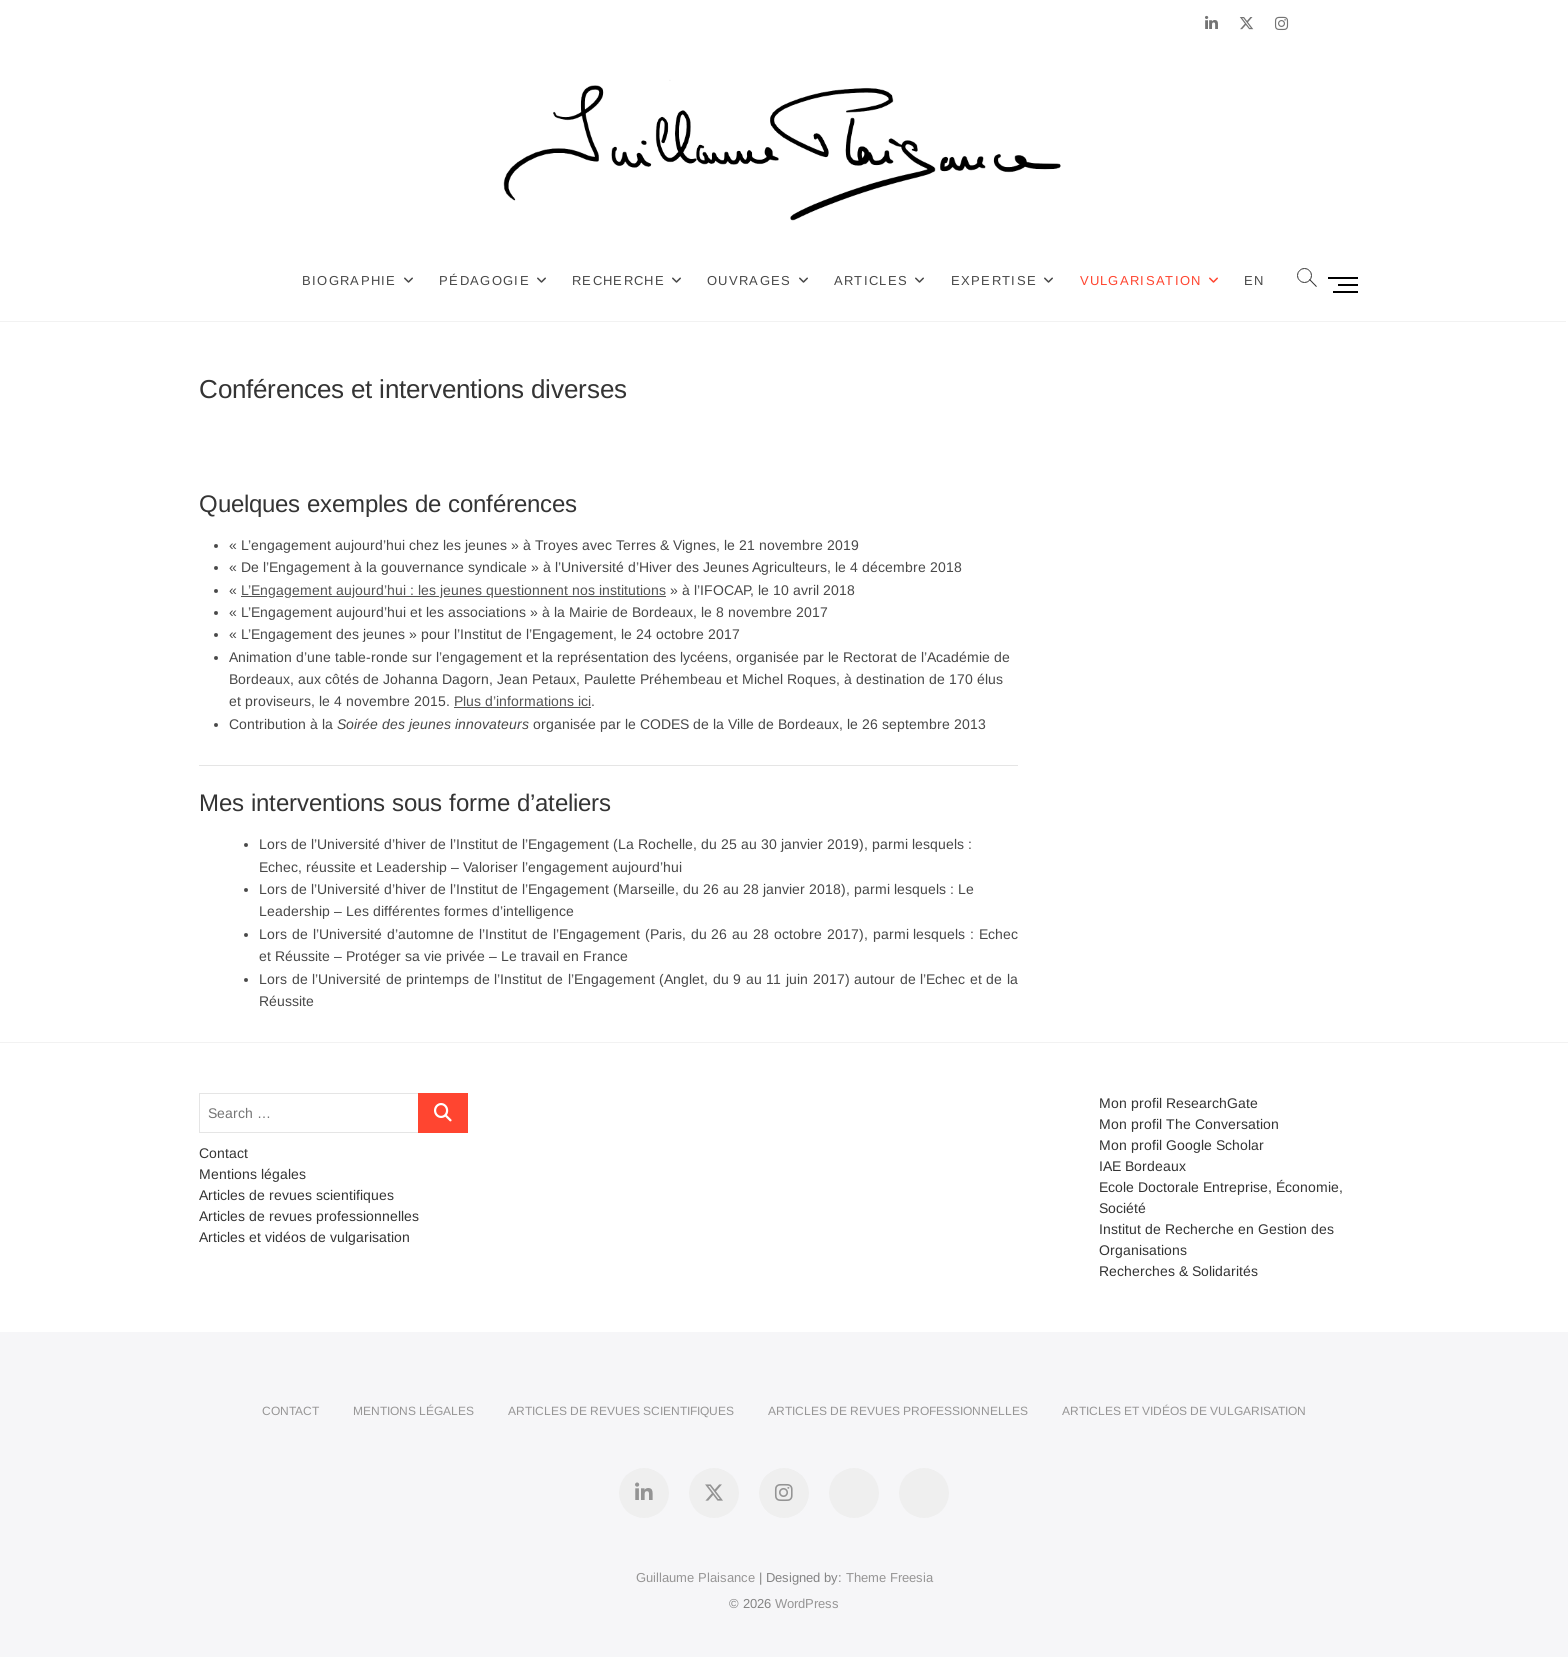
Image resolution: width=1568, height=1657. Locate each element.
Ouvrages (750, 280)
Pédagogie (485, 280)
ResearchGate (1212, 1103)
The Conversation (1222, 1124)
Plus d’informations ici (522, 701)
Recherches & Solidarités (1178, 1271)
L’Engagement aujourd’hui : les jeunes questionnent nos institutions (453, 590)
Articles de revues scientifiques (296, 1195)
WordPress (807, 1603)
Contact (223, 1153)
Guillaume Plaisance (695, 1577)
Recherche (619, 280)
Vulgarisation (1141, 280)
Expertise (994, 280)
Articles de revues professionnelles (309, 1216)
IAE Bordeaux (1142, 1166)
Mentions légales (252, 1174)
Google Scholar (1215, 1145)
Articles (872, 280)
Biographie (350, 280)
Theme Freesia (889, 1577)
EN (1255, 280)
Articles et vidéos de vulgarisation (304, 1237)
